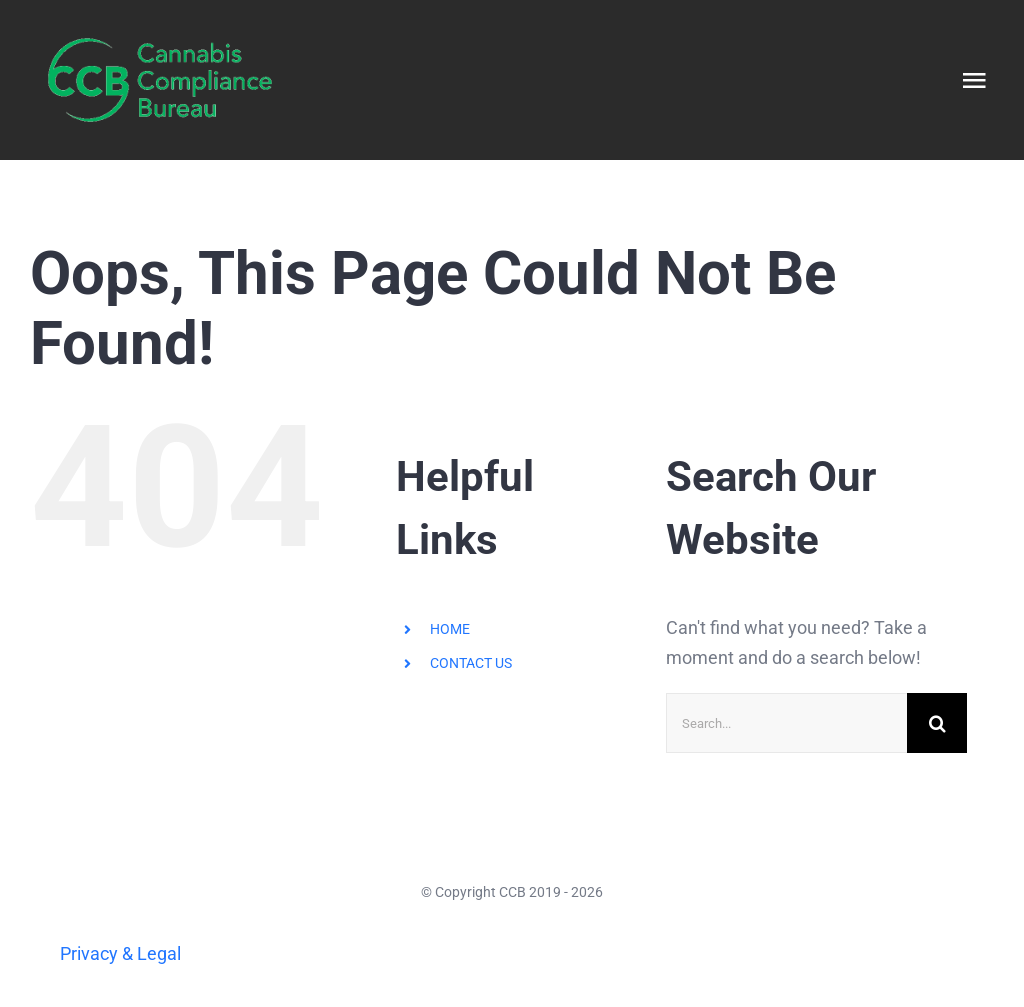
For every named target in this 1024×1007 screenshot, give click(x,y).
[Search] (937, 723)
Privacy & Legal (120, 953)
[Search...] (786, 723)
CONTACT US (471, 663)
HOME (450, 629)
